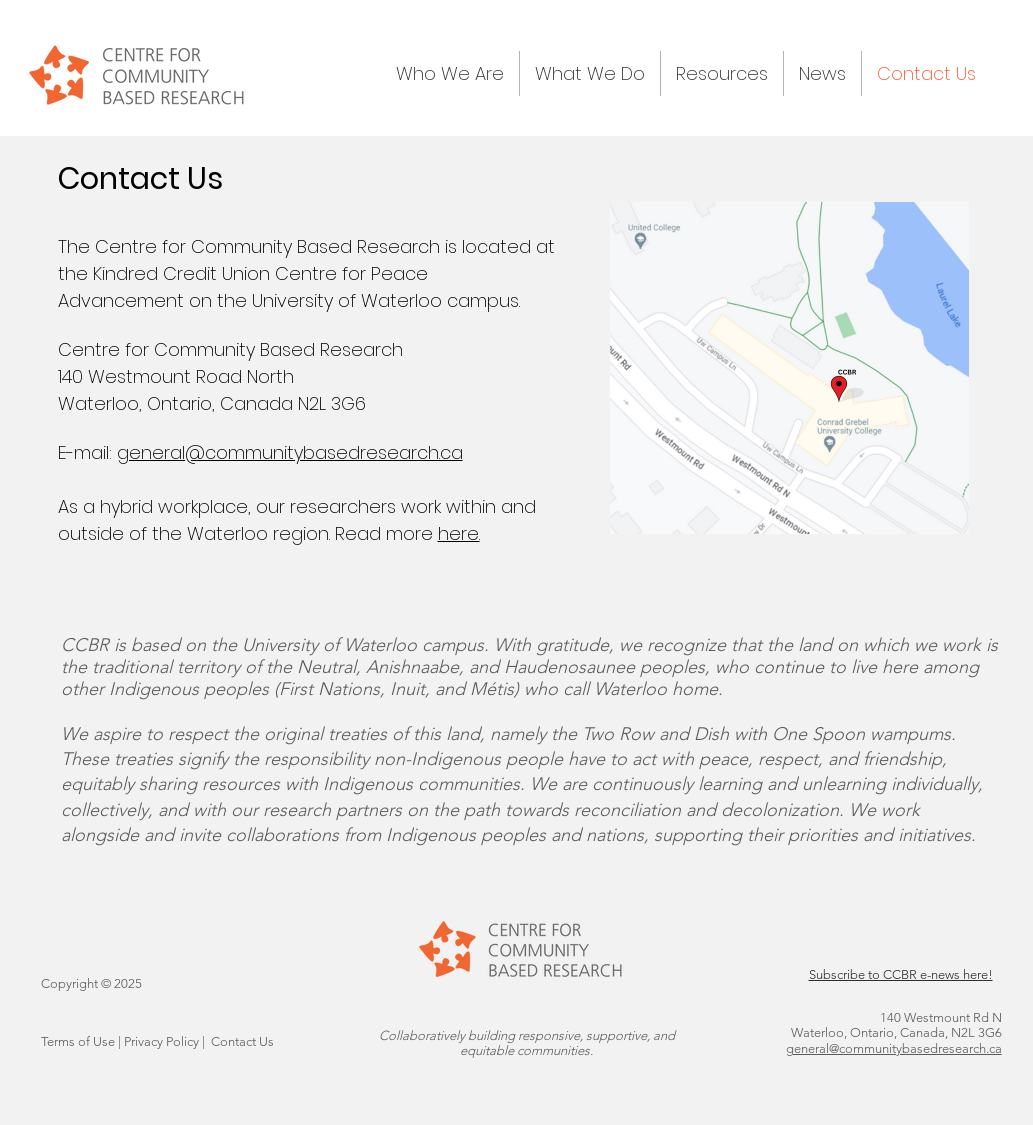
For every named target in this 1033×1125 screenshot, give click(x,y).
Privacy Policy (161, 1041)
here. (459, 533)
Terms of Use (78, 1041)
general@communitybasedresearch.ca (290, 452)
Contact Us (242, 1041)
